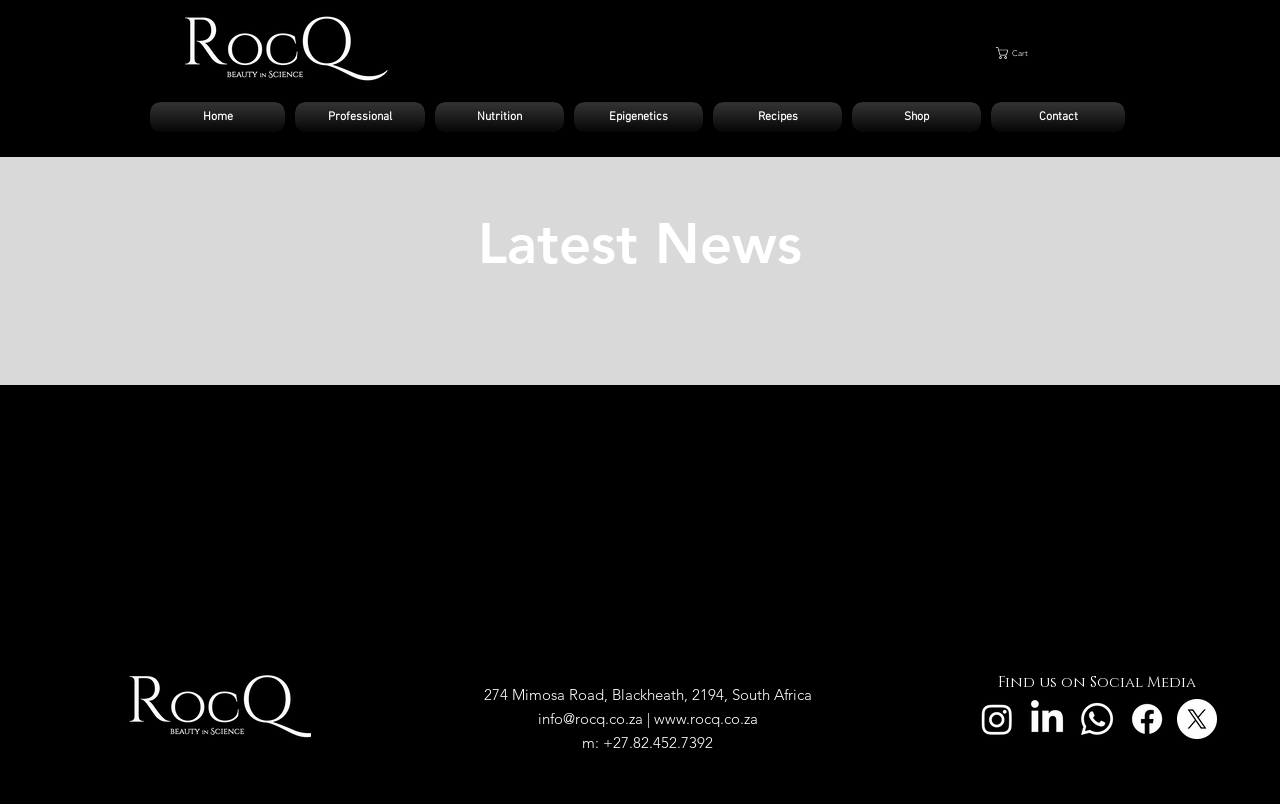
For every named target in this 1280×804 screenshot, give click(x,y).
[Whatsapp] (1097, 719)
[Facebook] (1147, 719)
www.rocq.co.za (706, 718)
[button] (1051, 53)
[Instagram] (997, 719)
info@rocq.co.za (590, 718)
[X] (1197, 719)
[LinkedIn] (1047, 719)
